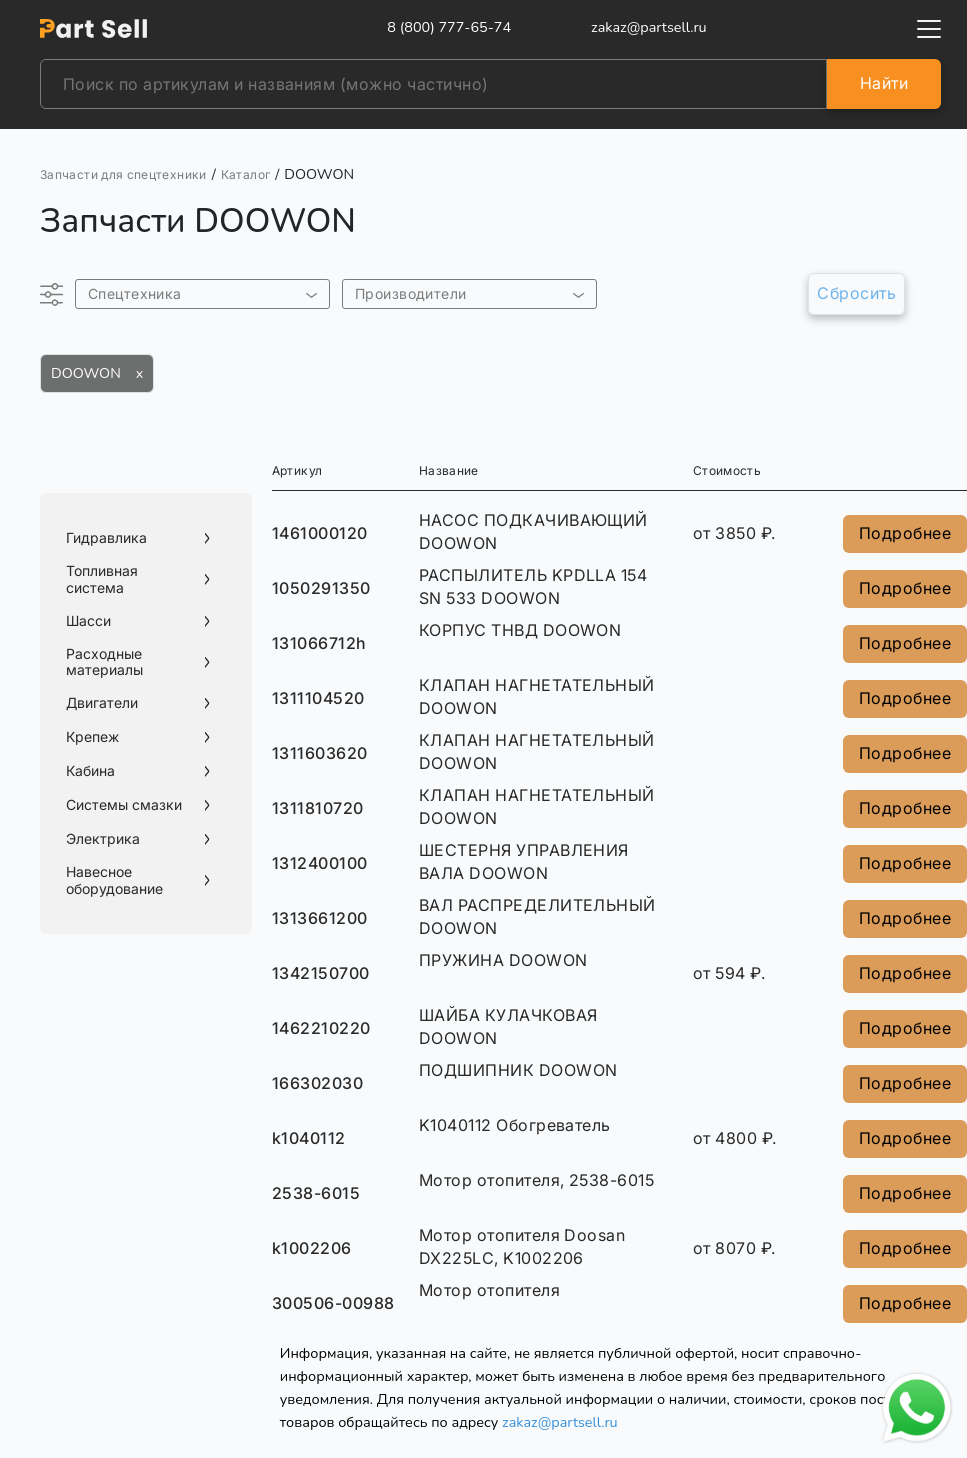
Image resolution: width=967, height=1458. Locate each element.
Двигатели (102, 703)
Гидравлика (106, 538)
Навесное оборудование (114, 880)
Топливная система (102, 579)
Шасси (88, 621)
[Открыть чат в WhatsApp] (917, 1408)
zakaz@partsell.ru (560, 1422)
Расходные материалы (104, 662)
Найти (884, 83)
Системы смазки (124, 805)
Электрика (103, 839)
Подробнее (905, 533)
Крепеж (92, 737)
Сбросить (856, 293)
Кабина (90, 771)
